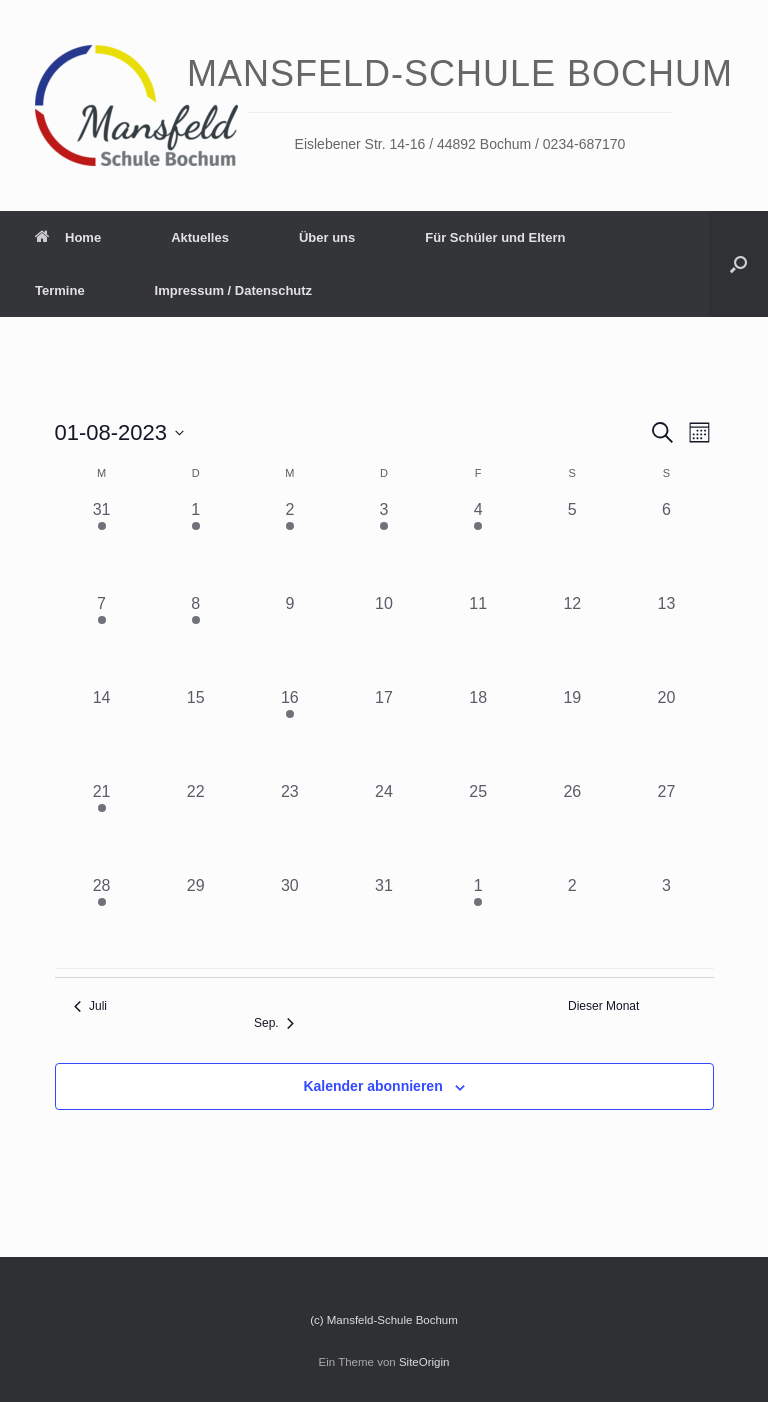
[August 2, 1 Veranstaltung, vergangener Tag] (290, 545)
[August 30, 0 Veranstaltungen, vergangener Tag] (290, 921)
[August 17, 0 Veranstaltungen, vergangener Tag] (384, 733)
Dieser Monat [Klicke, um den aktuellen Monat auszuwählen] (603, 1006)
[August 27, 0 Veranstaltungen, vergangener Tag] (666, 827)
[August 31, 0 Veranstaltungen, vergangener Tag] (384, 921)
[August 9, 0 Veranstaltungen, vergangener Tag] (290, 639)
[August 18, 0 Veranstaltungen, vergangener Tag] (478, 733)
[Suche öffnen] (738, 264)
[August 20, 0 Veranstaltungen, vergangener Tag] (666, 733)
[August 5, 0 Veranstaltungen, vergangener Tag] (572, 545)
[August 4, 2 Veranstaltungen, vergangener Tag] (478, 545)
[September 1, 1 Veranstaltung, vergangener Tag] (478, 921)
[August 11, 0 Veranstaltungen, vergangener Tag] (478, 639)
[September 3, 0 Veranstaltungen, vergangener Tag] (666, 921)
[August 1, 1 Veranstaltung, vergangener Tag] (196, 545)
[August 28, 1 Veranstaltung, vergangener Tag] (102, 921)
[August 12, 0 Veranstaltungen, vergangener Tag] (572, 639)
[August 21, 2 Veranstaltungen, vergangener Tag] (102, 827)
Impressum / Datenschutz (234, 290)
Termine (60, 290)
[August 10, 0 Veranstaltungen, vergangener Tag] (384, 639)
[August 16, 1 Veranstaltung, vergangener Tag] (290, 733)
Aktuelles (200, 237)
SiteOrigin (424, 1362)
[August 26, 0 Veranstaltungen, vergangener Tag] (572, 827)
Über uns (327, 237)
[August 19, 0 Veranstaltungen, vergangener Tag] (572, 733)
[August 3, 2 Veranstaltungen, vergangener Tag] (384, 545)
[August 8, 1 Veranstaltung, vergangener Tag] (196, 639)
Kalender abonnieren (372, 1086)
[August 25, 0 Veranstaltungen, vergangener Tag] (478, 827)
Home (68, 237)
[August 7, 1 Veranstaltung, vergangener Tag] (102, 639)
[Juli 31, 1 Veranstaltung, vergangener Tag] (102, 545)
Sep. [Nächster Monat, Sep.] (274, 1023)
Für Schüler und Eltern (495, 237)
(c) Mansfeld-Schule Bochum (384, 1320)
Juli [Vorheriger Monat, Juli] (90, 1006)
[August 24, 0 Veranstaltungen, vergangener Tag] (384, 827)
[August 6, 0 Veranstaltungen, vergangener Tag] (666, 545)
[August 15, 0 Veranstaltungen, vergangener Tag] (196, 733)
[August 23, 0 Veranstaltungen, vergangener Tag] (290, 827)
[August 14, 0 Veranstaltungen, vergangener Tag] (102, 733)
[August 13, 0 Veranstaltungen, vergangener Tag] (666, 639)
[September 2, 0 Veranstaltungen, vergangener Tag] (572, 921)
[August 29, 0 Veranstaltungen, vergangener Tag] (196, 921)
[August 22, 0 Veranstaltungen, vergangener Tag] (196, 827)
